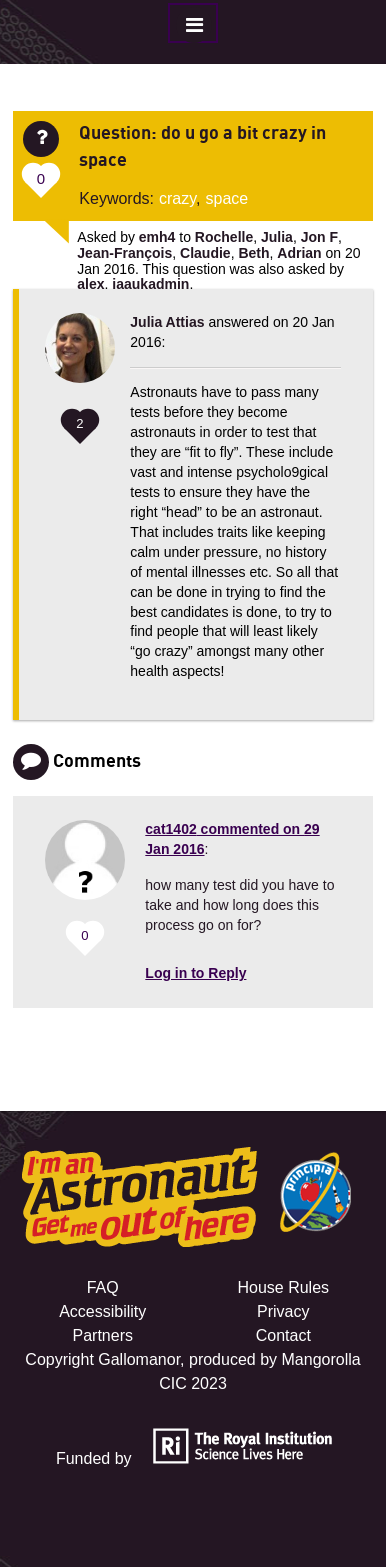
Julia (277, 237)
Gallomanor (139, 1359)
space (227, 198)
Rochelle (224, 237)
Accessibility (102, 1311)
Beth (253, 253)
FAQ (103, 1287)
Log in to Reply (195, 973)
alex (90, 284)
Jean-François (124, 253)
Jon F (319, 237)
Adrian (299, 253)
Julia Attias (167, 322)
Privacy (283, 1311)
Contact (283, 1335)
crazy (177, 198)
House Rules (283, 1287)
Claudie (205, 253)
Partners (102, 1335)
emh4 (157, 237)
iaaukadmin (150, 284)
